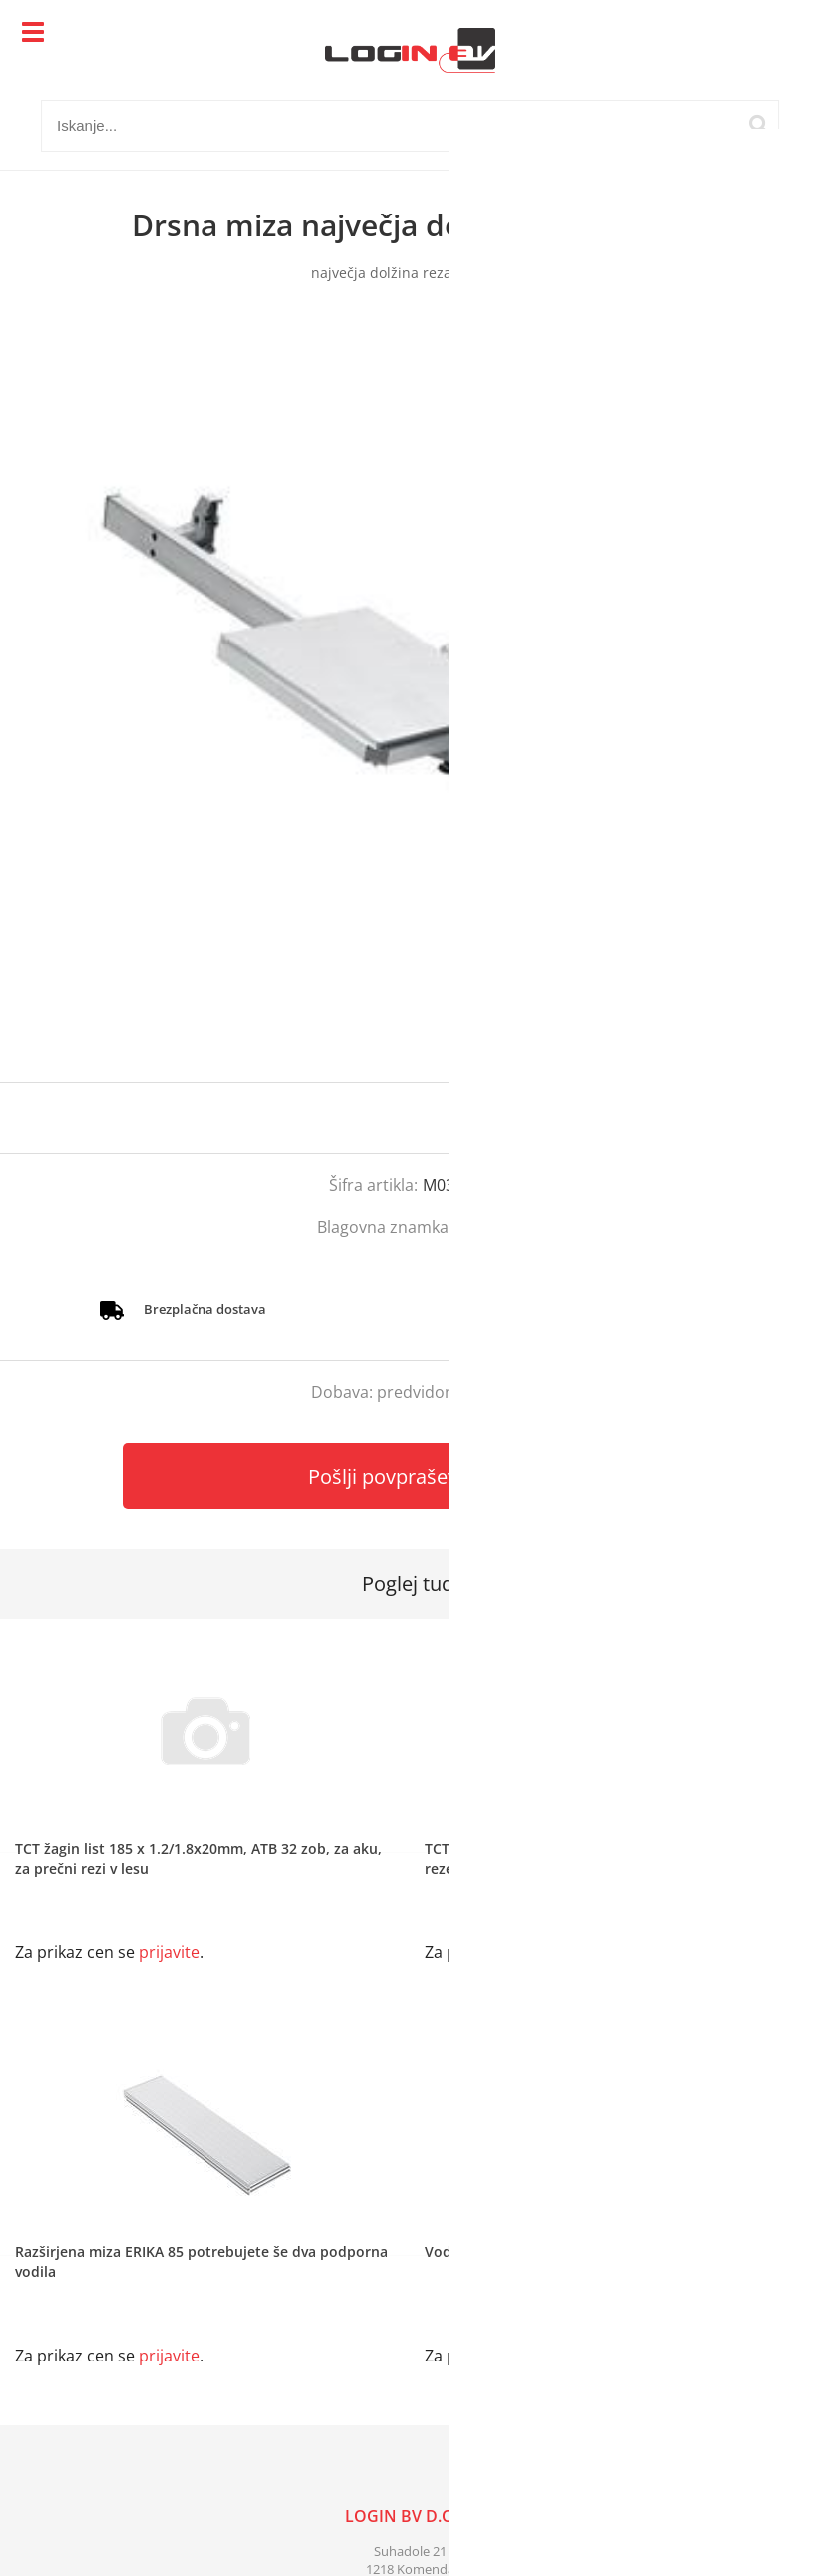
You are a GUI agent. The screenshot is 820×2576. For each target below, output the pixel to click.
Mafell (480, 1227)
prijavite (765, 1118)
